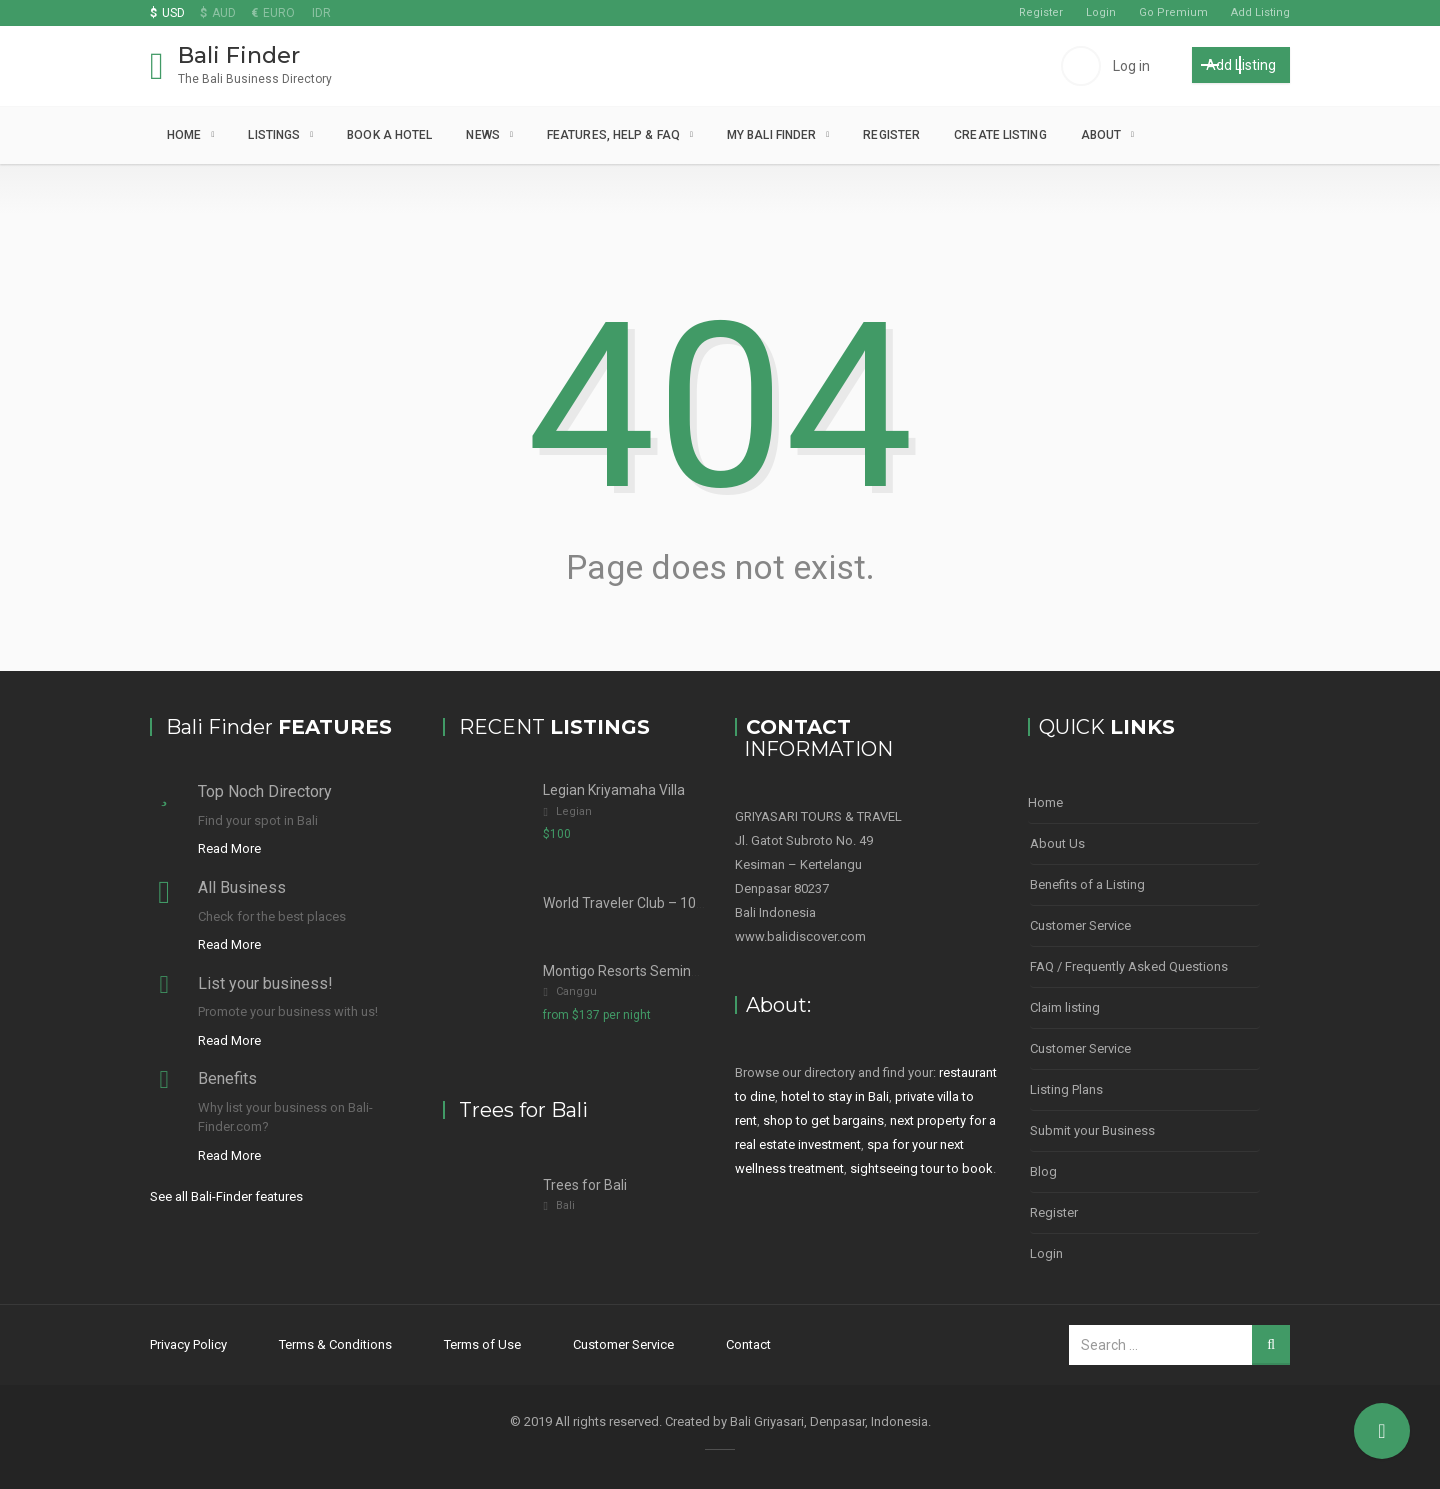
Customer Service (1080, 925)
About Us (1057, 843)
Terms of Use (482, 1344)
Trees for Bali (585, 1185)
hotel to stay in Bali (835, 1096)
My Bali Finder (771, 135)
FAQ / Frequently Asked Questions (1129, 966)
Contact (748, 1344)
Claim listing (1065, 1007)
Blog (1043, 1171)
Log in (1131, 66)
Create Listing (1000, 135)
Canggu (576, 991)
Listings (274, 135)
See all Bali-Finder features (226, 1196)
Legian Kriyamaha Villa (614, 790)
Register (1041, 12)
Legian (574, 811)
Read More (229, 848)
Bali (565, 1205)
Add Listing (1260, 12)
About (1101, 135)
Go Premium (1173, 12)
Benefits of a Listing (1087, 884)
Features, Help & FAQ (613, 135)
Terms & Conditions (335, 1344)
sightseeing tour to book (921, 1168)
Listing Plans (1066, 1089)
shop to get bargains (823, 1120)
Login (1101, 12)
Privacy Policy (188, 1344)
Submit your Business (1092, 1130)
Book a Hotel (389, 135)
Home (184, 135)
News (482, 135)
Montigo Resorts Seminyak (628, 971)
